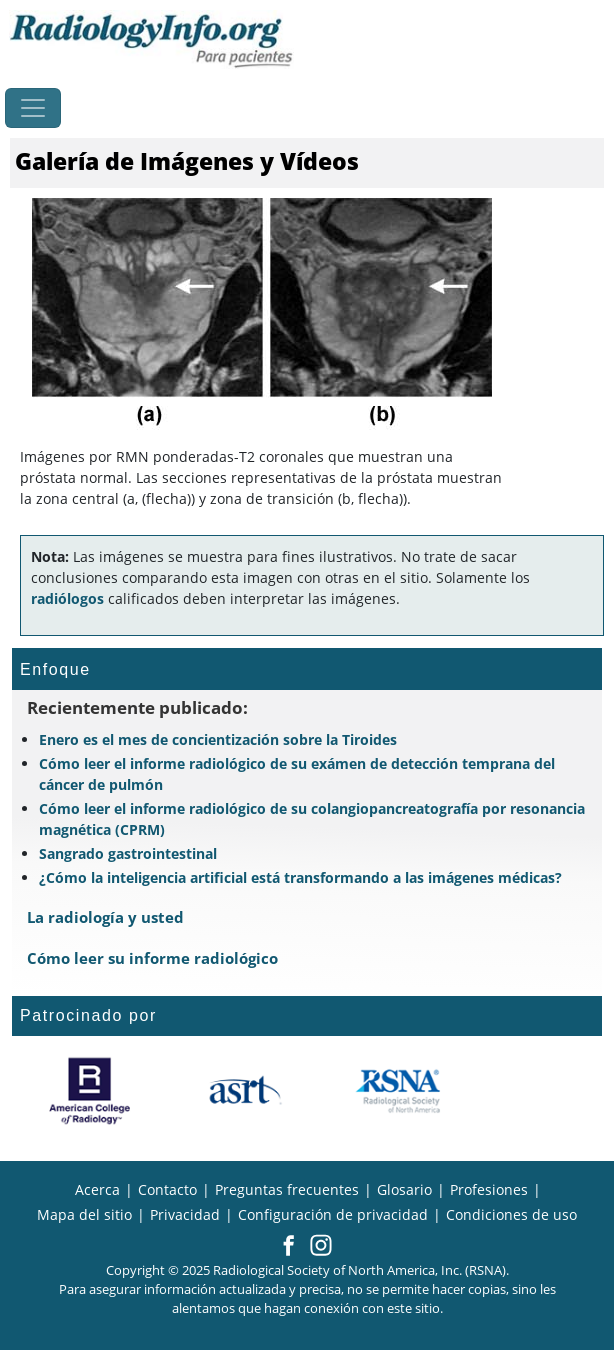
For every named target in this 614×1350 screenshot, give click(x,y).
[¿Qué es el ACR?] (89, 1091)
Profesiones (489, 1189)
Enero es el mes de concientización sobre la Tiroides (218, 739)
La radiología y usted (105, 917)
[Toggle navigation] (33, 108)
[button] (288, 1247)
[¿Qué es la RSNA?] (399, 1091)
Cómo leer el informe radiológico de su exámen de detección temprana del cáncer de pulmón (297, 774)
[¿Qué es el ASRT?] (244, 1091)
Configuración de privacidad (333, 1214)
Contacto (167, 1189)
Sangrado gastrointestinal (128, 853)
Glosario (404, 1189)
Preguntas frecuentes (287, 1189)
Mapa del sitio (84, 1214)
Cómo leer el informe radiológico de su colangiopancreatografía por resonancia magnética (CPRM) (312, 819)
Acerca (97, 1189)
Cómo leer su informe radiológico (152, 958)
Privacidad (185, 1214)
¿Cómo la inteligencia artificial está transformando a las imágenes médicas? (300, 877)
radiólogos (67, 598)
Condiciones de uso (511, 1214)
